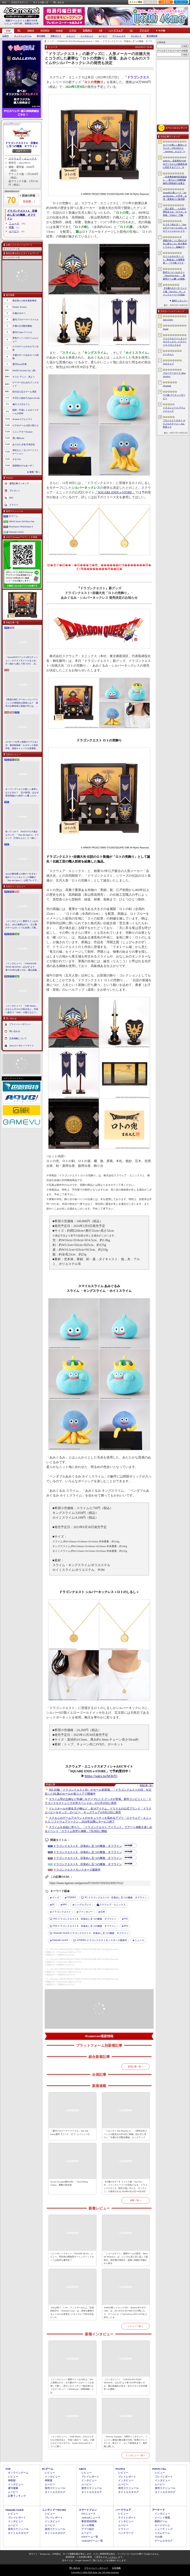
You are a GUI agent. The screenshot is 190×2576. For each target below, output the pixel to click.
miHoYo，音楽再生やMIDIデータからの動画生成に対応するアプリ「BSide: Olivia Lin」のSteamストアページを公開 (175, 164)
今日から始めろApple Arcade (26, 398)
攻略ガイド (55, 36)
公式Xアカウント (19, 2)
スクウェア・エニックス (23, 158)
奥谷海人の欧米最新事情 (24, 300)
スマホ (72, 30)
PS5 (126, 1918)
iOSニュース (88, 2513)
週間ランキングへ (180, 301)
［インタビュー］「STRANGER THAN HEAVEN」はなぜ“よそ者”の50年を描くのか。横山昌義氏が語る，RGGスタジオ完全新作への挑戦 (22, 967)
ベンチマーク (126, 2532)
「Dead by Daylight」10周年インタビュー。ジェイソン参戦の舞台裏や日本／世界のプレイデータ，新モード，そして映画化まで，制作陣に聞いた (125, 2441)
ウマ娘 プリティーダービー (174, 396)
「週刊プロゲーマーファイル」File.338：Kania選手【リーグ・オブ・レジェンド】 (70, 2132)
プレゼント (136, 36)
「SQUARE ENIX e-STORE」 (115, 492)
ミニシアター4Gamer (22, 432)
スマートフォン (88, 2509)
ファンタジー (86, 1911)
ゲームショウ (118, 36)
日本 (102, 1911)
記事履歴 (165, 2)
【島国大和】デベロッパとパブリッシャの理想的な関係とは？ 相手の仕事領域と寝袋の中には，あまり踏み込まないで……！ (21, 703)
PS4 (126, 1925)
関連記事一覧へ (147, 1786)
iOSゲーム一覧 (89, 2536)
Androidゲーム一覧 (92, 2540)
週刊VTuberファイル (22, 332)
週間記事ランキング (19, 483)
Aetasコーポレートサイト (21, 1045)
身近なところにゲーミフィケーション (25, 452)
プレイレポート (90, 2476)
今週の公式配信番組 (22, 326)
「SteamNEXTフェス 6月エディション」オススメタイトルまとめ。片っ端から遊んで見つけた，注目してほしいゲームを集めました (21, 660)
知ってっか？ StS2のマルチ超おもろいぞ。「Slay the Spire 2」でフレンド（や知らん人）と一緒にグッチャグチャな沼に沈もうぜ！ (22, 835)
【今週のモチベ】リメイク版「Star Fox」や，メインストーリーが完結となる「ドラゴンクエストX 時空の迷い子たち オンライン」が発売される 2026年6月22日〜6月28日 (125, 2186)
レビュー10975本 (13, 23)
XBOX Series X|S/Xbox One (21, 521)
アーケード (158, 2509)
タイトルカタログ (55, 2492)
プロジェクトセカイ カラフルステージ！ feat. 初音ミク (174, 423)
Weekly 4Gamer (19, 307)
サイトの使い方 (40, 2)
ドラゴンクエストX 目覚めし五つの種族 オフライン (21, 144)
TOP (8, 30)
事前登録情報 (89, 2521)
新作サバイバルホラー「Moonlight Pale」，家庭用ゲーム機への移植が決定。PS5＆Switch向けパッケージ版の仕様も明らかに (175, 276)
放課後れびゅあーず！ (23, 465)
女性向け (87, 30)
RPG (65, 1904)
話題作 (5, 36)
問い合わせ (58, 2)
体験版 (12, 2480)
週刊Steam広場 (19, 364)
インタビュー (86, 36)
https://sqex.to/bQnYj (101, 1776)
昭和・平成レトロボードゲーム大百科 (25, 412)
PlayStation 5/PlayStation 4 (21, 526)
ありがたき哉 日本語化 (23, 444)
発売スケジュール (55, 2488)
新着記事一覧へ (135, 2066)
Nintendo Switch (16, 532)
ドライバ (13, 505)
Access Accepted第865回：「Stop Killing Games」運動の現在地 (69, 2183)
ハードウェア (116, 30)
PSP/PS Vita (159, 2468)
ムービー (103, 36)
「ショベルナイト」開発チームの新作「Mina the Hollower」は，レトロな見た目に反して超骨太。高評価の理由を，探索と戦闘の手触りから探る (126, 2258)
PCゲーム (13, 516)
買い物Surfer (18, 438)
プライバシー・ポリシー (96, 2568)
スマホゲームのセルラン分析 (25, 348)
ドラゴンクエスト (61, 1911)
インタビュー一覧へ (135, 2455)
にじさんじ (168, 354)
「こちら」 (112, 2557)
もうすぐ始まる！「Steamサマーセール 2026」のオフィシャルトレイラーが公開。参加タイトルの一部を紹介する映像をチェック (175, 228)
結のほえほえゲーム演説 (24, 391)
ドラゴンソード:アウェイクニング (174, 409)
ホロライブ (168, 363)
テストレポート (127, 2517)
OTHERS (71, 1897)
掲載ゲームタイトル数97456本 (22, 20)
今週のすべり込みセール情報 (25, 357)
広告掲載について (18, 1038)
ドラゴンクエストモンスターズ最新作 (77, 1869)
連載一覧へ (34, 472)
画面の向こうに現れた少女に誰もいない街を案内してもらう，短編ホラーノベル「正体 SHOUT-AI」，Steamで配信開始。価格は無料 (175, 244)
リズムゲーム (162, 2532)
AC (131, 30)
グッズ (55, 1897)
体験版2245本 (32, 23)
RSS (4, 2)
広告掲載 (116, 2568)
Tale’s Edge (168, 319)
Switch (59, 30)
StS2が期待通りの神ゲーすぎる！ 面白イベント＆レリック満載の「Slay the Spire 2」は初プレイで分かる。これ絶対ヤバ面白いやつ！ (22, 877)
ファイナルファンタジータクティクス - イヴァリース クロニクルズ (175, 341)
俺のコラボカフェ (21, 404)
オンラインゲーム (22, 36)
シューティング (164, 2529)
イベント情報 (162, 2517)
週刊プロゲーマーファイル (25, 319)
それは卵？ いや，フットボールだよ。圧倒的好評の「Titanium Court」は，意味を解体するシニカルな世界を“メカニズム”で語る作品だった (72, 2312)
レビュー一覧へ (135, 2326)
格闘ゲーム (161, 2521)
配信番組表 (152, 36)
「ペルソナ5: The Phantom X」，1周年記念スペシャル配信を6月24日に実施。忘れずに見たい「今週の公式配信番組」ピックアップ (125, 2134)
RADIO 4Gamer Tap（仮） (24, 370)
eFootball (167, 385)
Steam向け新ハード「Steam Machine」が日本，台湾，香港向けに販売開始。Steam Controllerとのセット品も (175, 196)
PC (19, 30)
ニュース (14, 223)
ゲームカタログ (164, 2540)
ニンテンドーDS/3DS (54, 2509)
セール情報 (87, 2525)
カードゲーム (162, 2525)
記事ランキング (17, 2495)
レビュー (70, 36)
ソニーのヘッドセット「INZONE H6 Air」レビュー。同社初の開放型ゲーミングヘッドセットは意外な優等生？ (72, 2256)
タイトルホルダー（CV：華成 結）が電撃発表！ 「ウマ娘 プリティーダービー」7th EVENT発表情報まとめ (174, 260)
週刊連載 (41, 36)
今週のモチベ (19, 313)
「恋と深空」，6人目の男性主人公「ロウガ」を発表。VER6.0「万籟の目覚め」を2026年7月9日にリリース (175, 212)
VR (100, 30)
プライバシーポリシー (20, 1024)
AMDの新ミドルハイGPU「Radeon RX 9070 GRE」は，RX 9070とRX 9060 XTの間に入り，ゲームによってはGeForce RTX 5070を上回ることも (125, 2312)
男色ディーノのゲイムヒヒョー (25, 340)
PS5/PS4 (45, 30)
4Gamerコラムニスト (22, 419)
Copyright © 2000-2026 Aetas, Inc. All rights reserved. (95, 2572)
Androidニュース (90, 2517)
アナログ (144, 30)
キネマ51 (16, 459)
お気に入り (150, 2)
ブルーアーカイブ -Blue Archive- (174, 375)
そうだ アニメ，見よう (23, 377)
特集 (11, 227)
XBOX (30, 30)
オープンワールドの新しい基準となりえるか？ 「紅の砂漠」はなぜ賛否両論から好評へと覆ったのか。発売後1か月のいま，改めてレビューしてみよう (22, 792)
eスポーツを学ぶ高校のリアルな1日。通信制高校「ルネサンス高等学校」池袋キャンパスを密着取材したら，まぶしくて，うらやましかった (21, 745)
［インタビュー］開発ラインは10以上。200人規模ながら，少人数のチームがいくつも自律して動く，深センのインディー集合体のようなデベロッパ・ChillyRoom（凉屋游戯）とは (21, 924)
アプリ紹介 (87, 2529)
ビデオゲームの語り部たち (25, 425)
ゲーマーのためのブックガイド (25, 384)
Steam (165, 329)
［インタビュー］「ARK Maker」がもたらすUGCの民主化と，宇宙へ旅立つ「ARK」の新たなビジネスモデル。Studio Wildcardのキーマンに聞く (21, 1009)
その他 (158, 2536)
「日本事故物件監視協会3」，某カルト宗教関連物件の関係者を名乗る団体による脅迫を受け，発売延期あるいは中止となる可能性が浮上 (175, 180)
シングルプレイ (83, 1904)
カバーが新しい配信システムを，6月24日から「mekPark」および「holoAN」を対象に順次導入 (175, 148)
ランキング (181, 2)
